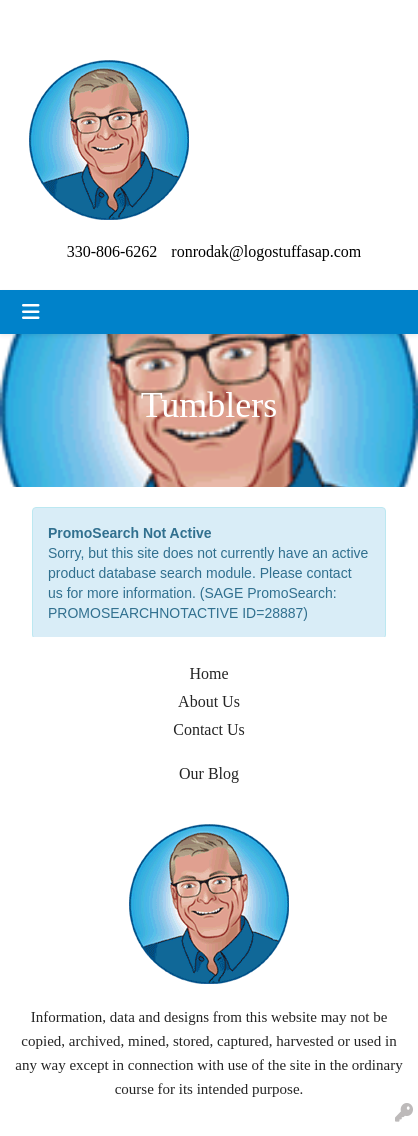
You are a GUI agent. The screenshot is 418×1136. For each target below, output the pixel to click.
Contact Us (209, 729)
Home (208, 673)
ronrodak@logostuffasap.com (266, 251)
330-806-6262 (112, 251)
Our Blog (209, 773)
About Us (209, 701)
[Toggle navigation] (31, 312)
